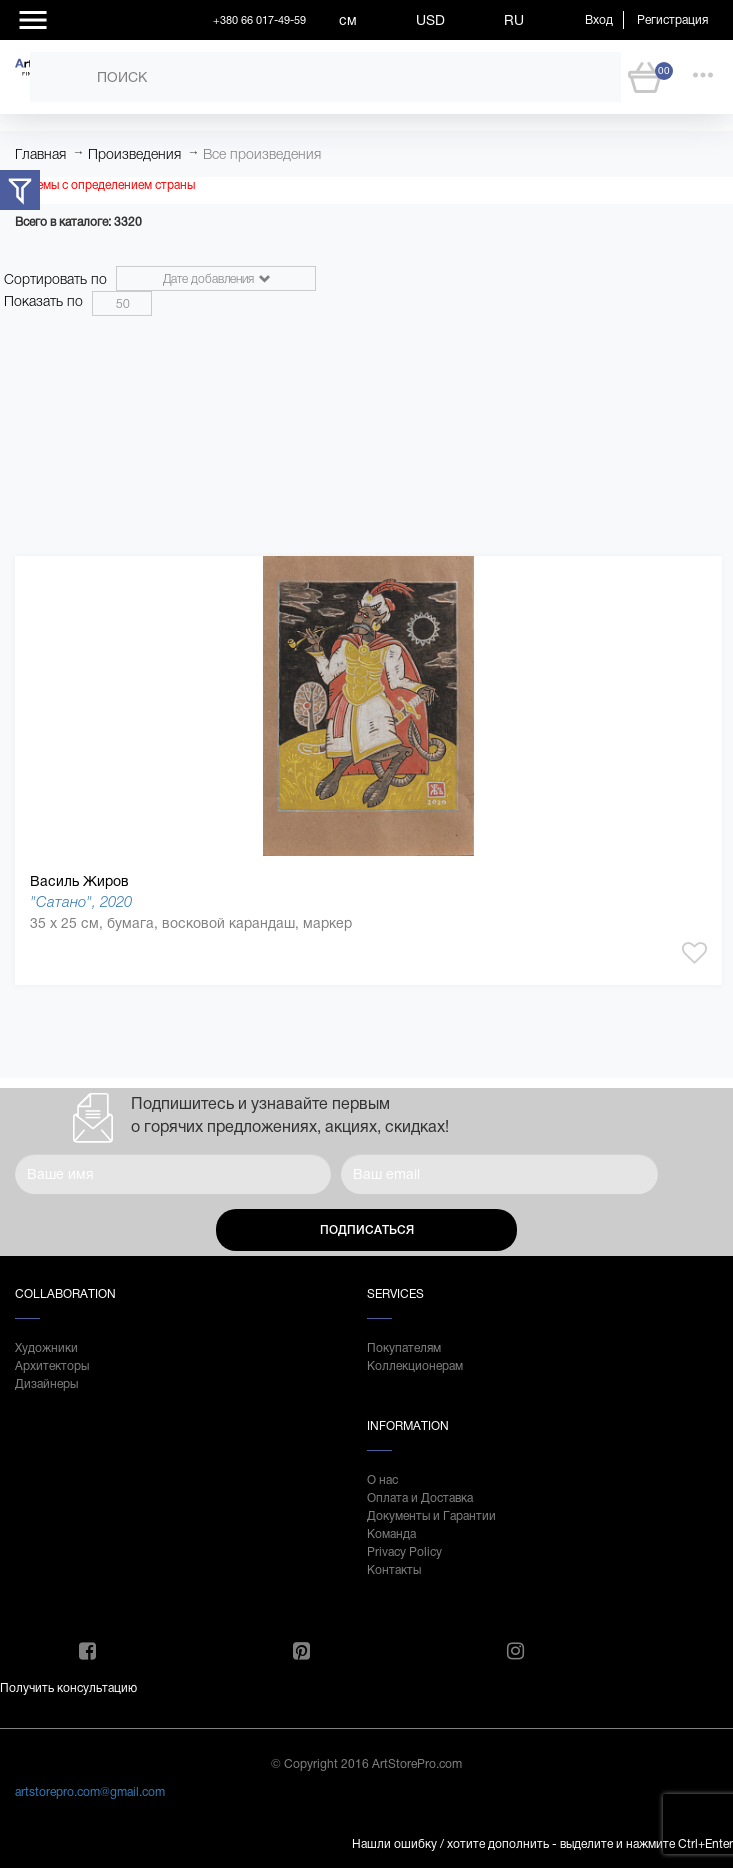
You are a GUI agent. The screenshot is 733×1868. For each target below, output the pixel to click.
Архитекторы (52, 1366)
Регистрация (672, 20)
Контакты (394, 1570)
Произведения (134, 154)
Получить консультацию (68, 1688)
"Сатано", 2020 (81, 901)
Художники (46, 1348)
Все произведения (262, 154)
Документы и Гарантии (431, 1516)
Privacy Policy (404, 1552)
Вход (599, 20)
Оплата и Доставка (420, 1498)
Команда (391, 1534)
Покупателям (404, 1348)
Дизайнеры (46, 1384)
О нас (382, 1480)
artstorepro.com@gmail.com (90, 1792)
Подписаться (367, 1230)
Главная (40, 154)
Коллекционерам (415, 1366)
